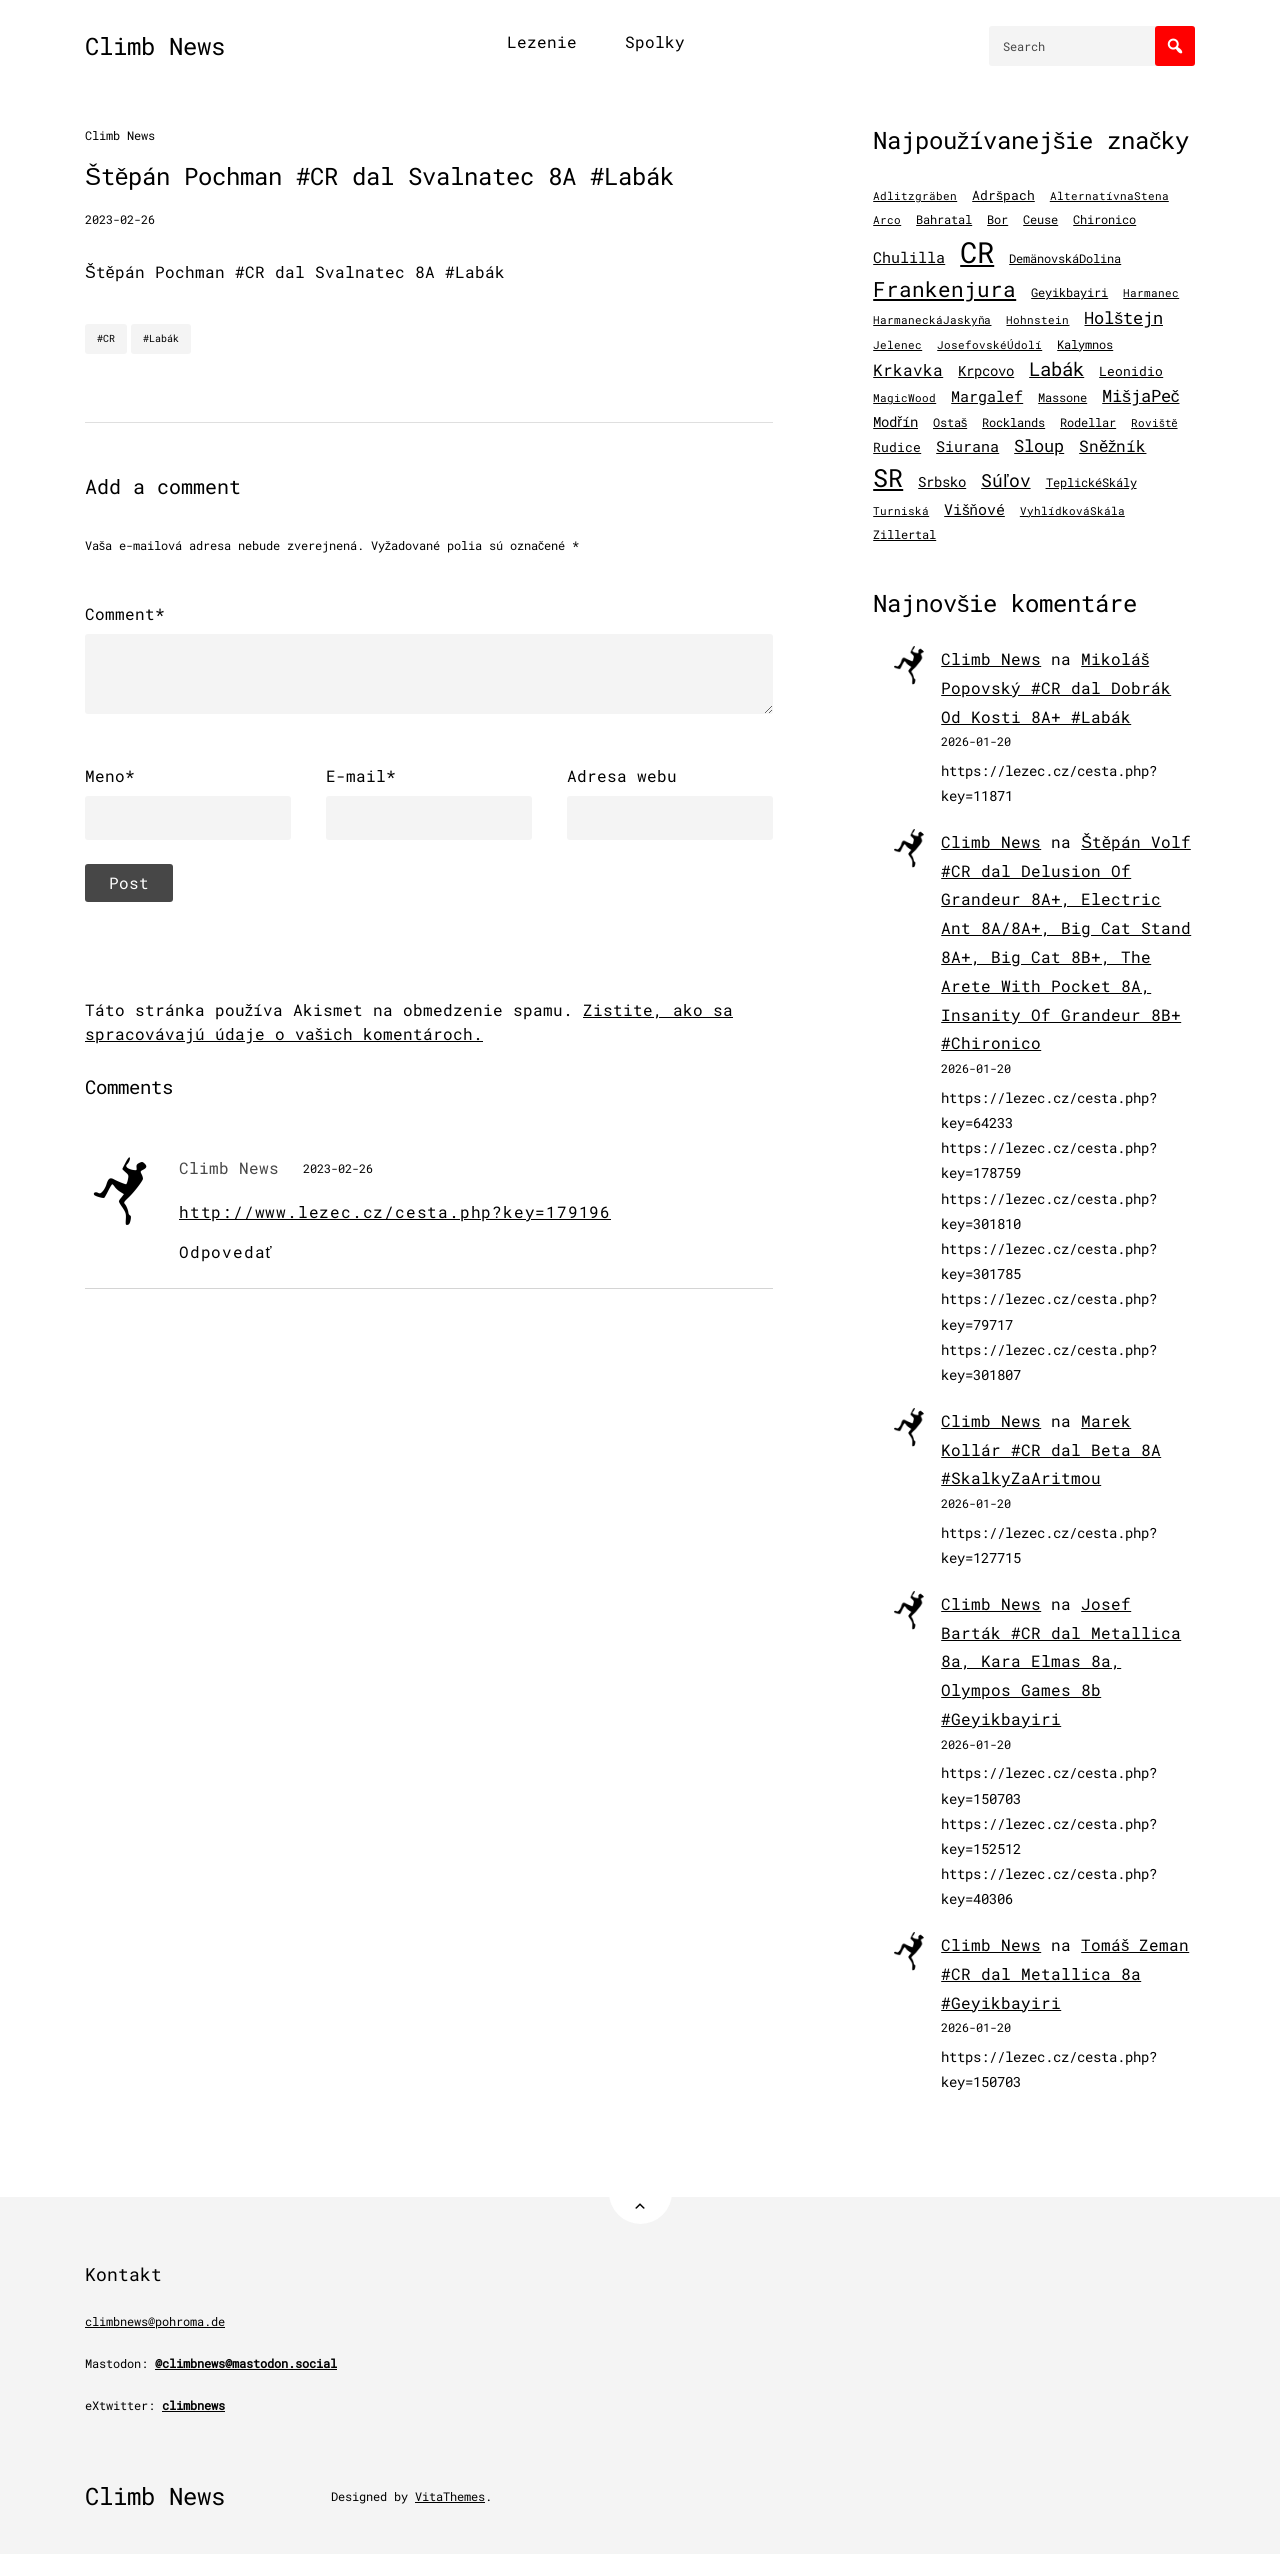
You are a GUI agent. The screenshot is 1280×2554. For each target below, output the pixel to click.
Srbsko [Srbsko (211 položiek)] (942, 482)
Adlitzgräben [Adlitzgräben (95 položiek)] (915, 196)
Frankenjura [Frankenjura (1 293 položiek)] (944, 289)
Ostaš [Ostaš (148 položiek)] (950, 422)
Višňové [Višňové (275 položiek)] (974, 509)
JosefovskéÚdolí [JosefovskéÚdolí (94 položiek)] (989, 345)
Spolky (655, 41)
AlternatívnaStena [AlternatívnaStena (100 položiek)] (1109, 196)
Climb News (155, 46)
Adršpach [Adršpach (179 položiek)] (1003, 195)
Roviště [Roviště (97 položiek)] (1154, 423)
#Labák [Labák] (161, 338)
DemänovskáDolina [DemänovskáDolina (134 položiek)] (1065, 258)
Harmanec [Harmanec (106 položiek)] (1151, 292)
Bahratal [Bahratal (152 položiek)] (944, 219)
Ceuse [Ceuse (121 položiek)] (1040, 219)
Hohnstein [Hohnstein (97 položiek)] (1037, 320)
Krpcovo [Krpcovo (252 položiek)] (986, 370)
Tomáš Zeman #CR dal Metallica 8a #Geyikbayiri (1065, 1973)
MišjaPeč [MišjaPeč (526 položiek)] (1140, 395)
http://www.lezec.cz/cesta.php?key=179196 (395, 1211)
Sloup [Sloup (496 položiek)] (1039, 445)
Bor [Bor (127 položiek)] (997, 219)
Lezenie (542, 41)
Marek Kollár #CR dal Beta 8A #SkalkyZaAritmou (1051, 1449)
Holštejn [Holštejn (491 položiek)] (1123, 317)
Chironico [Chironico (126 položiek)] (1104, 219)
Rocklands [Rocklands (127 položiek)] (1013, 422)
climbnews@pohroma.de (155, 2321)
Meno (110, 776)
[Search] (1175, 46)
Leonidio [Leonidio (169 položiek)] (1131, 370)
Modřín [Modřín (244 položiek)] (895, 421)
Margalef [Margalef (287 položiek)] (987, 396)
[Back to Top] (640, 2192)
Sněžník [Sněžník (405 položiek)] (1112, 445)
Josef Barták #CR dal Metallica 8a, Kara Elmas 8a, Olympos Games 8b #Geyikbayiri (1061, 1661)
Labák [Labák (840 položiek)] (1056, 368)
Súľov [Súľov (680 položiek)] (1005, 480)
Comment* (125, 613)
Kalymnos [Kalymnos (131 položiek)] (1085, 344)
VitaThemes (450, 2496)
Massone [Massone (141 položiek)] (1062, 397)
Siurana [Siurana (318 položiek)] (967, 446)
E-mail (361, 776)
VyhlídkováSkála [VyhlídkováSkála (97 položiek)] (1072, 511)
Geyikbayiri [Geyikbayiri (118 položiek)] (1069, 292)
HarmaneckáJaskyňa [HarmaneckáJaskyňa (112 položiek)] (932, 319)
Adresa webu (622, 775)
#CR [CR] (106, 338)
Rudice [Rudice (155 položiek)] (897, 447)
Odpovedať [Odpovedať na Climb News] (225, 1251)
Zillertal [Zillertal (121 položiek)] (904, 534)
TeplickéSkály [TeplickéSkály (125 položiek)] (1091, 482)
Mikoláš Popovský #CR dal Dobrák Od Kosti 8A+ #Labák (1056, 687)
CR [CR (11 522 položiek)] (977, 251)
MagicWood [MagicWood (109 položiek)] (904, 397)
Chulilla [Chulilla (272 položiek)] (909, 257)
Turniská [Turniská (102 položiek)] (901, 511)
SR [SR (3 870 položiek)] (888, 477)
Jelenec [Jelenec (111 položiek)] (897, 344)
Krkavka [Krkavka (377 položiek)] (908, 369)
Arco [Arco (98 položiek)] (887, 220)
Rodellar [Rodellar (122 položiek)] (1088, 422)
